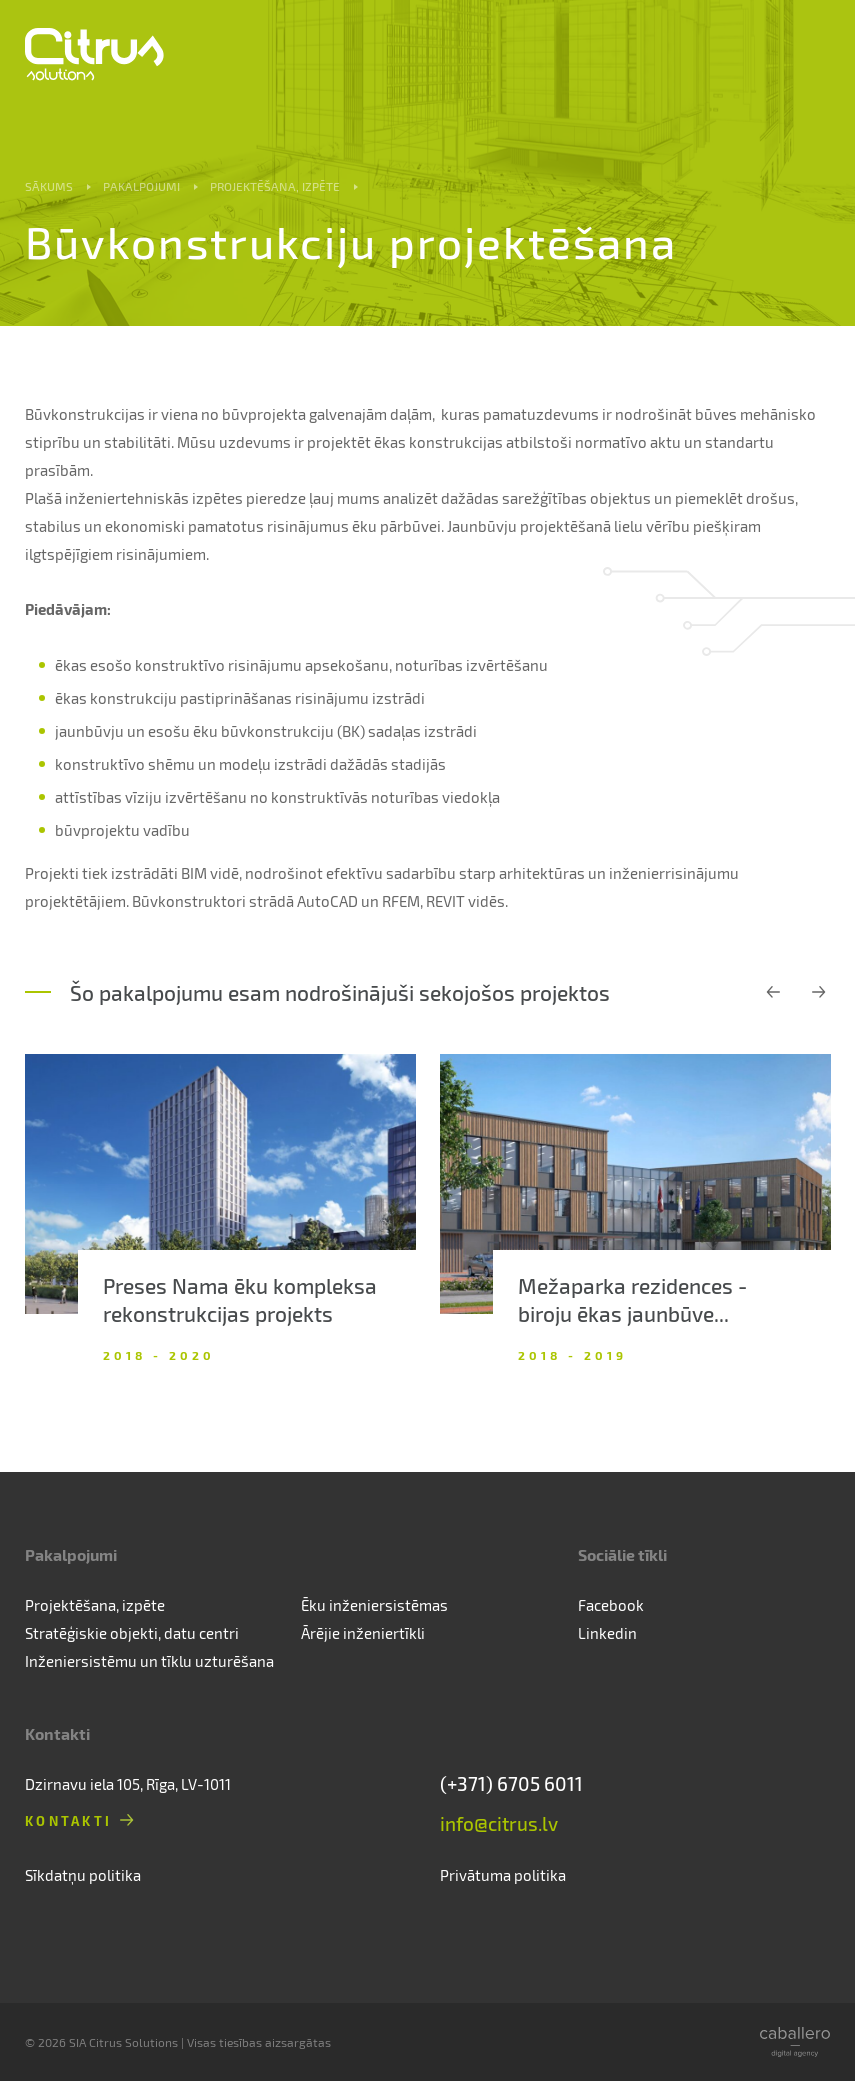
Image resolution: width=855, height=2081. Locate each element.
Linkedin (607, 1633)
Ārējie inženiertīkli (363, 1633)
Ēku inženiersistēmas (374, 1605)
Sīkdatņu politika (83, 1875)
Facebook (611, 1605)
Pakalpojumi (141, 186)
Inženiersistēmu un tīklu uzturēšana (149, 1661)
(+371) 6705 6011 (511, 1783)
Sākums (49, 186)
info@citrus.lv (499, 1823)
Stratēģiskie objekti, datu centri (132, 1633)
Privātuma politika (503, 1875)
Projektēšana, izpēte (275, 186)
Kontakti (68, 1820)
